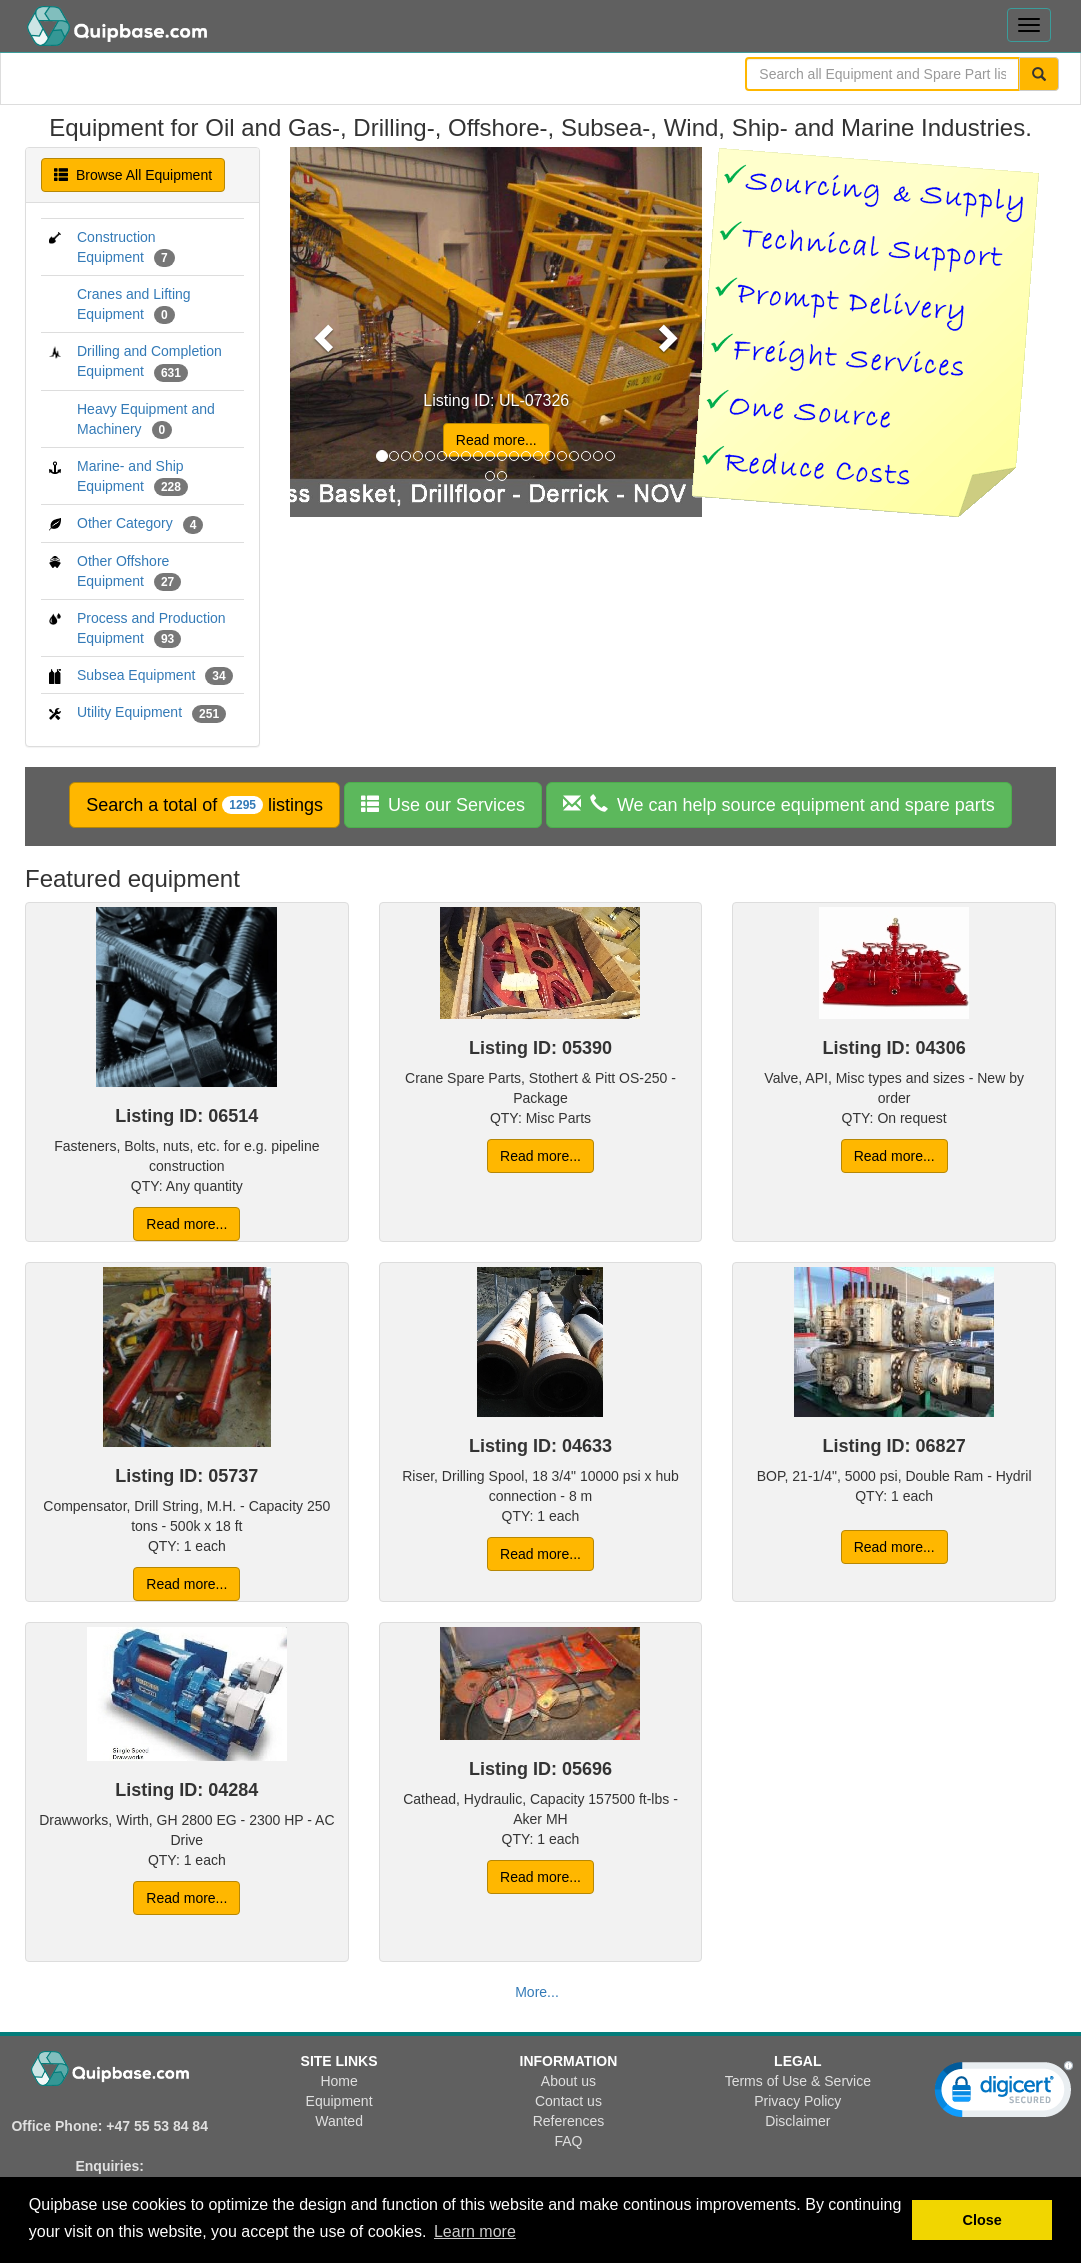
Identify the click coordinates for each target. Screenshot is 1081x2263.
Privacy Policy (797, 2101)
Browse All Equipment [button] (133, 175)
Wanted (339, 2121)
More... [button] (537, 1992)
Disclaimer (797, 2121)
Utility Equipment (129, 712)
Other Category (125, 523)
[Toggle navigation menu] (1029, 25)
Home (338, 2081)
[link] (1004, 2094)
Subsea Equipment (136, 675)
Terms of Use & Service (798, 2081)
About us (568, 2081)
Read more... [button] (496, 440)
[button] (204, 805)
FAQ (568, 2141)
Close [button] (982, 2220)
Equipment (339, 2101)
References (569, 2121)
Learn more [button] (475, 2231)
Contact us (568, 2101)
